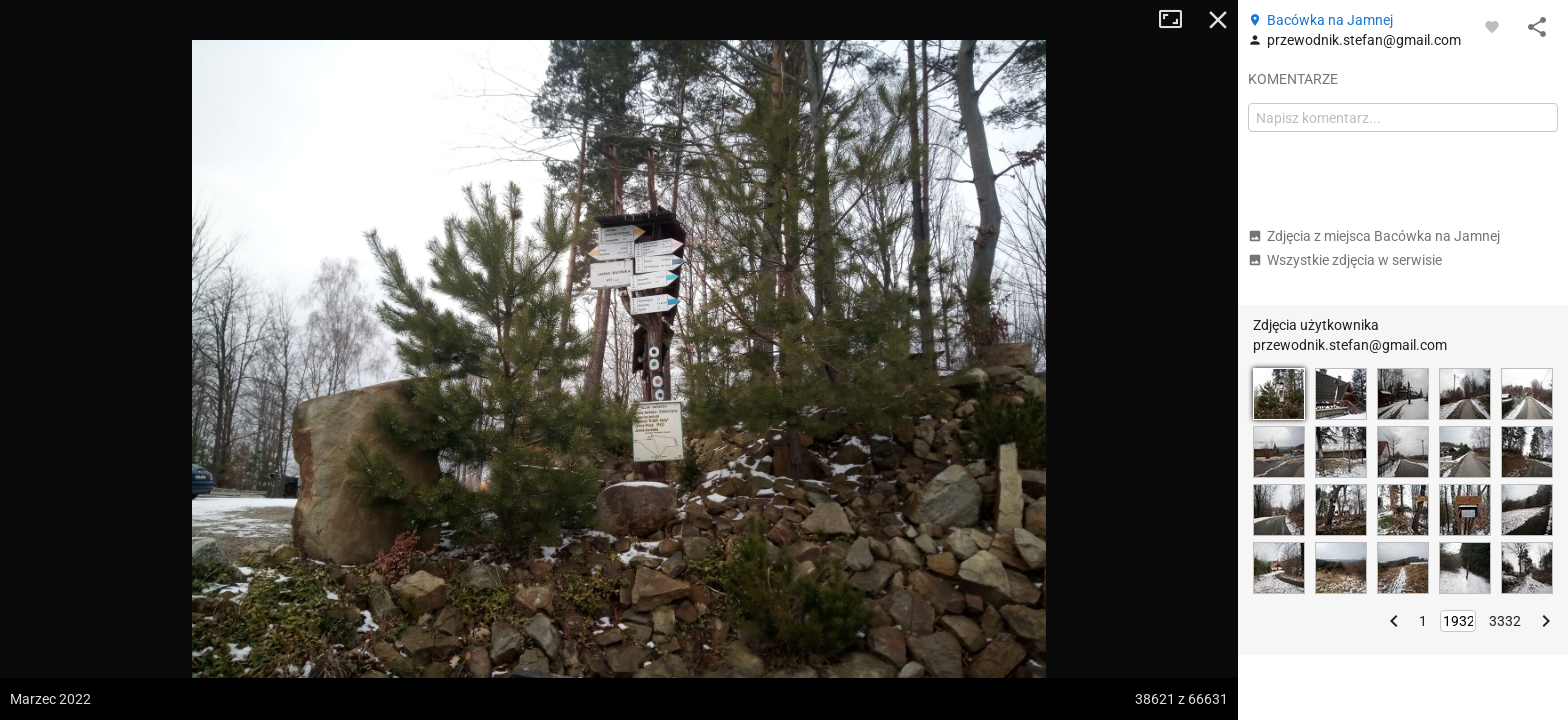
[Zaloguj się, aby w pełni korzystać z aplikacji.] (1492, 26)
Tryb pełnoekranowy (1178, 20)
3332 (1505, 621)
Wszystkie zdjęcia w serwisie (1345, 260)
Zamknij (1218, 20)
